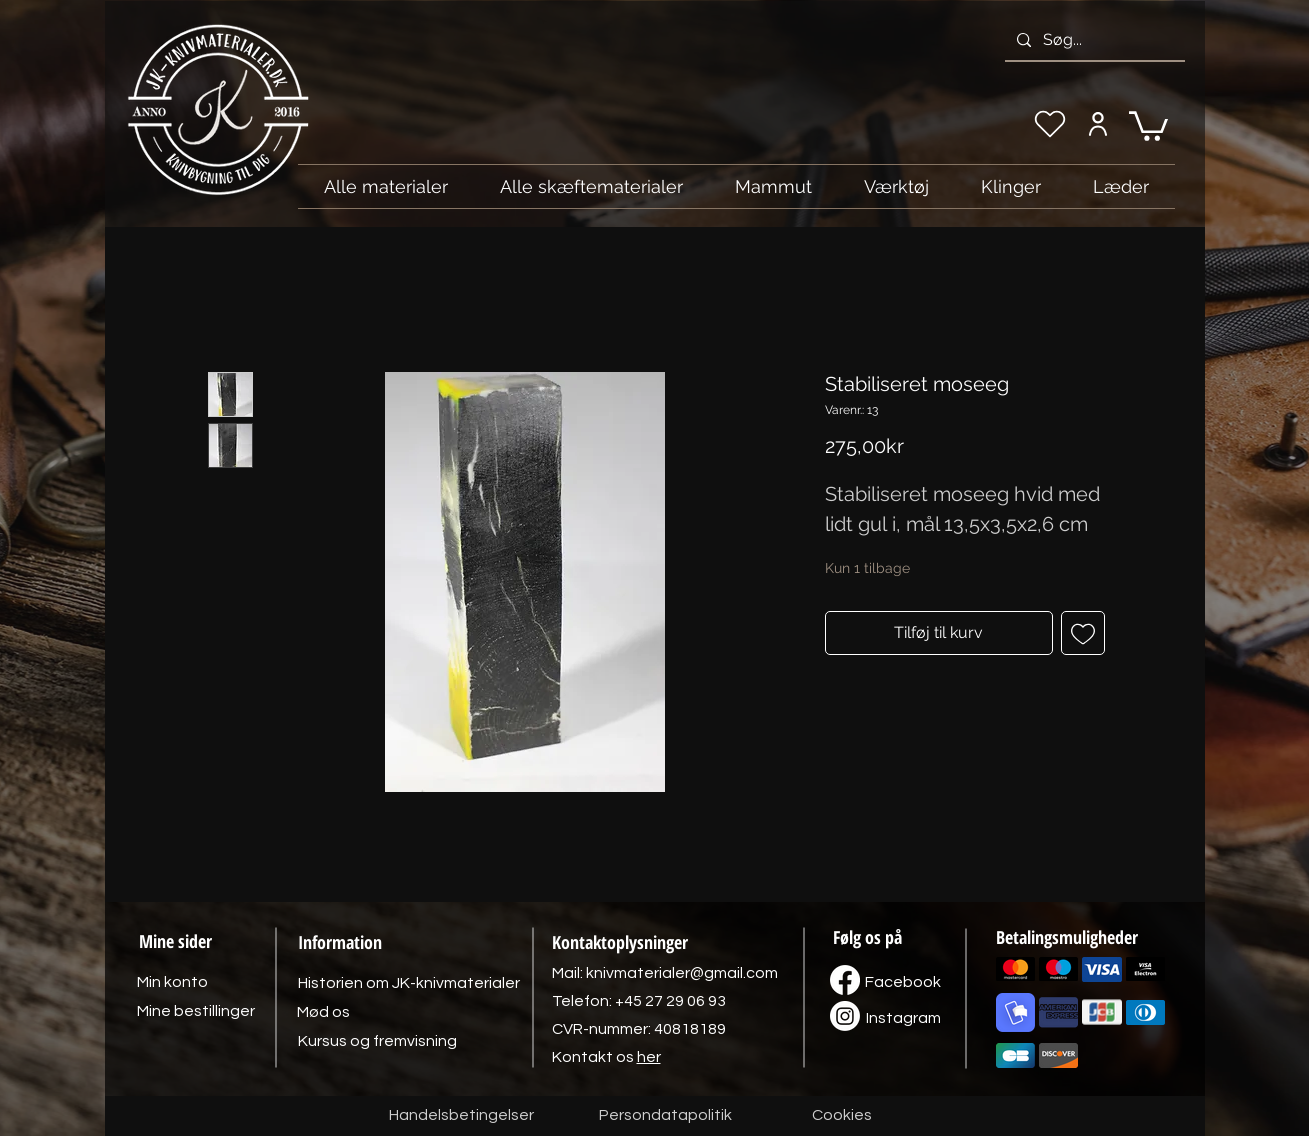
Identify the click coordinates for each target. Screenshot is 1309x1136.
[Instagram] (904, 1018)
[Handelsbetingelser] (461, 1116)
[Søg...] (1093, 40)
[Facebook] (903, 982)
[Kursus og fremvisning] (377, 1041)
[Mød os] (324, 1012)
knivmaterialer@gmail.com (682, 973)
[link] (1148, 124)
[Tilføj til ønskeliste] (1083, 633)
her (649, 1057)
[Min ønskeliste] (1050, 124)
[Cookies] (842, 1116)
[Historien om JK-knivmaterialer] (409, 983)
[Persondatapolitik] (666, 1116)
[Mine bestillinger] (196, 1011)
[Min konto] (1098, 124)
